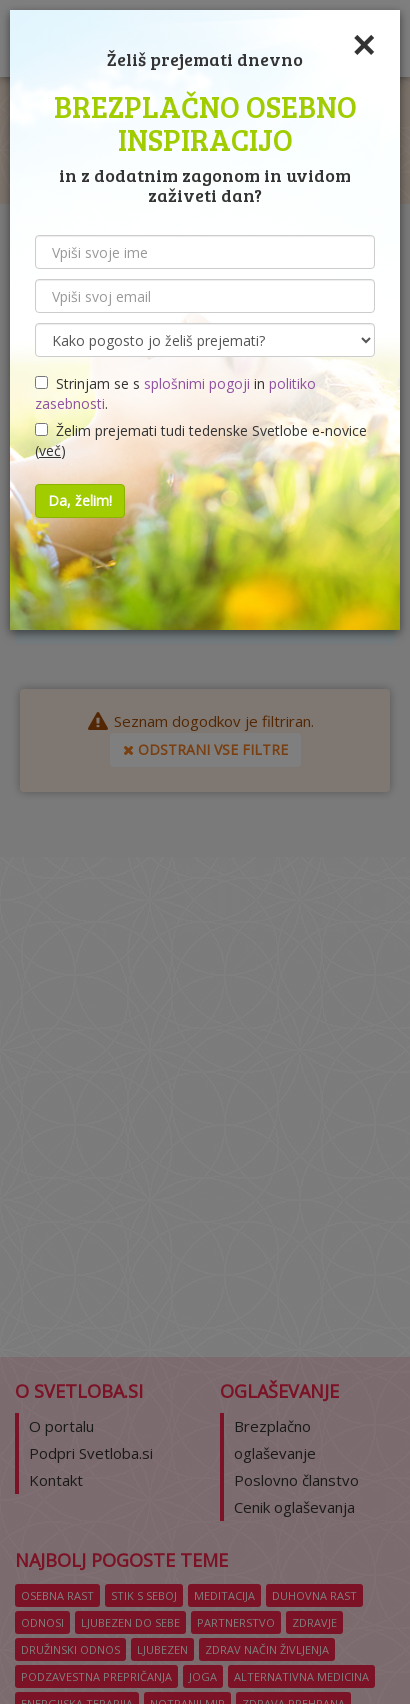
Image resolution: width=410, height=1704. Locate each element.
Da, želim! (80, 500)
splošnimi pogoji (197, 383)
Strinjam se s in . (175, 393)
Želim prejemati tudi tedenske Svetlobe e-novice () (201, 440)
